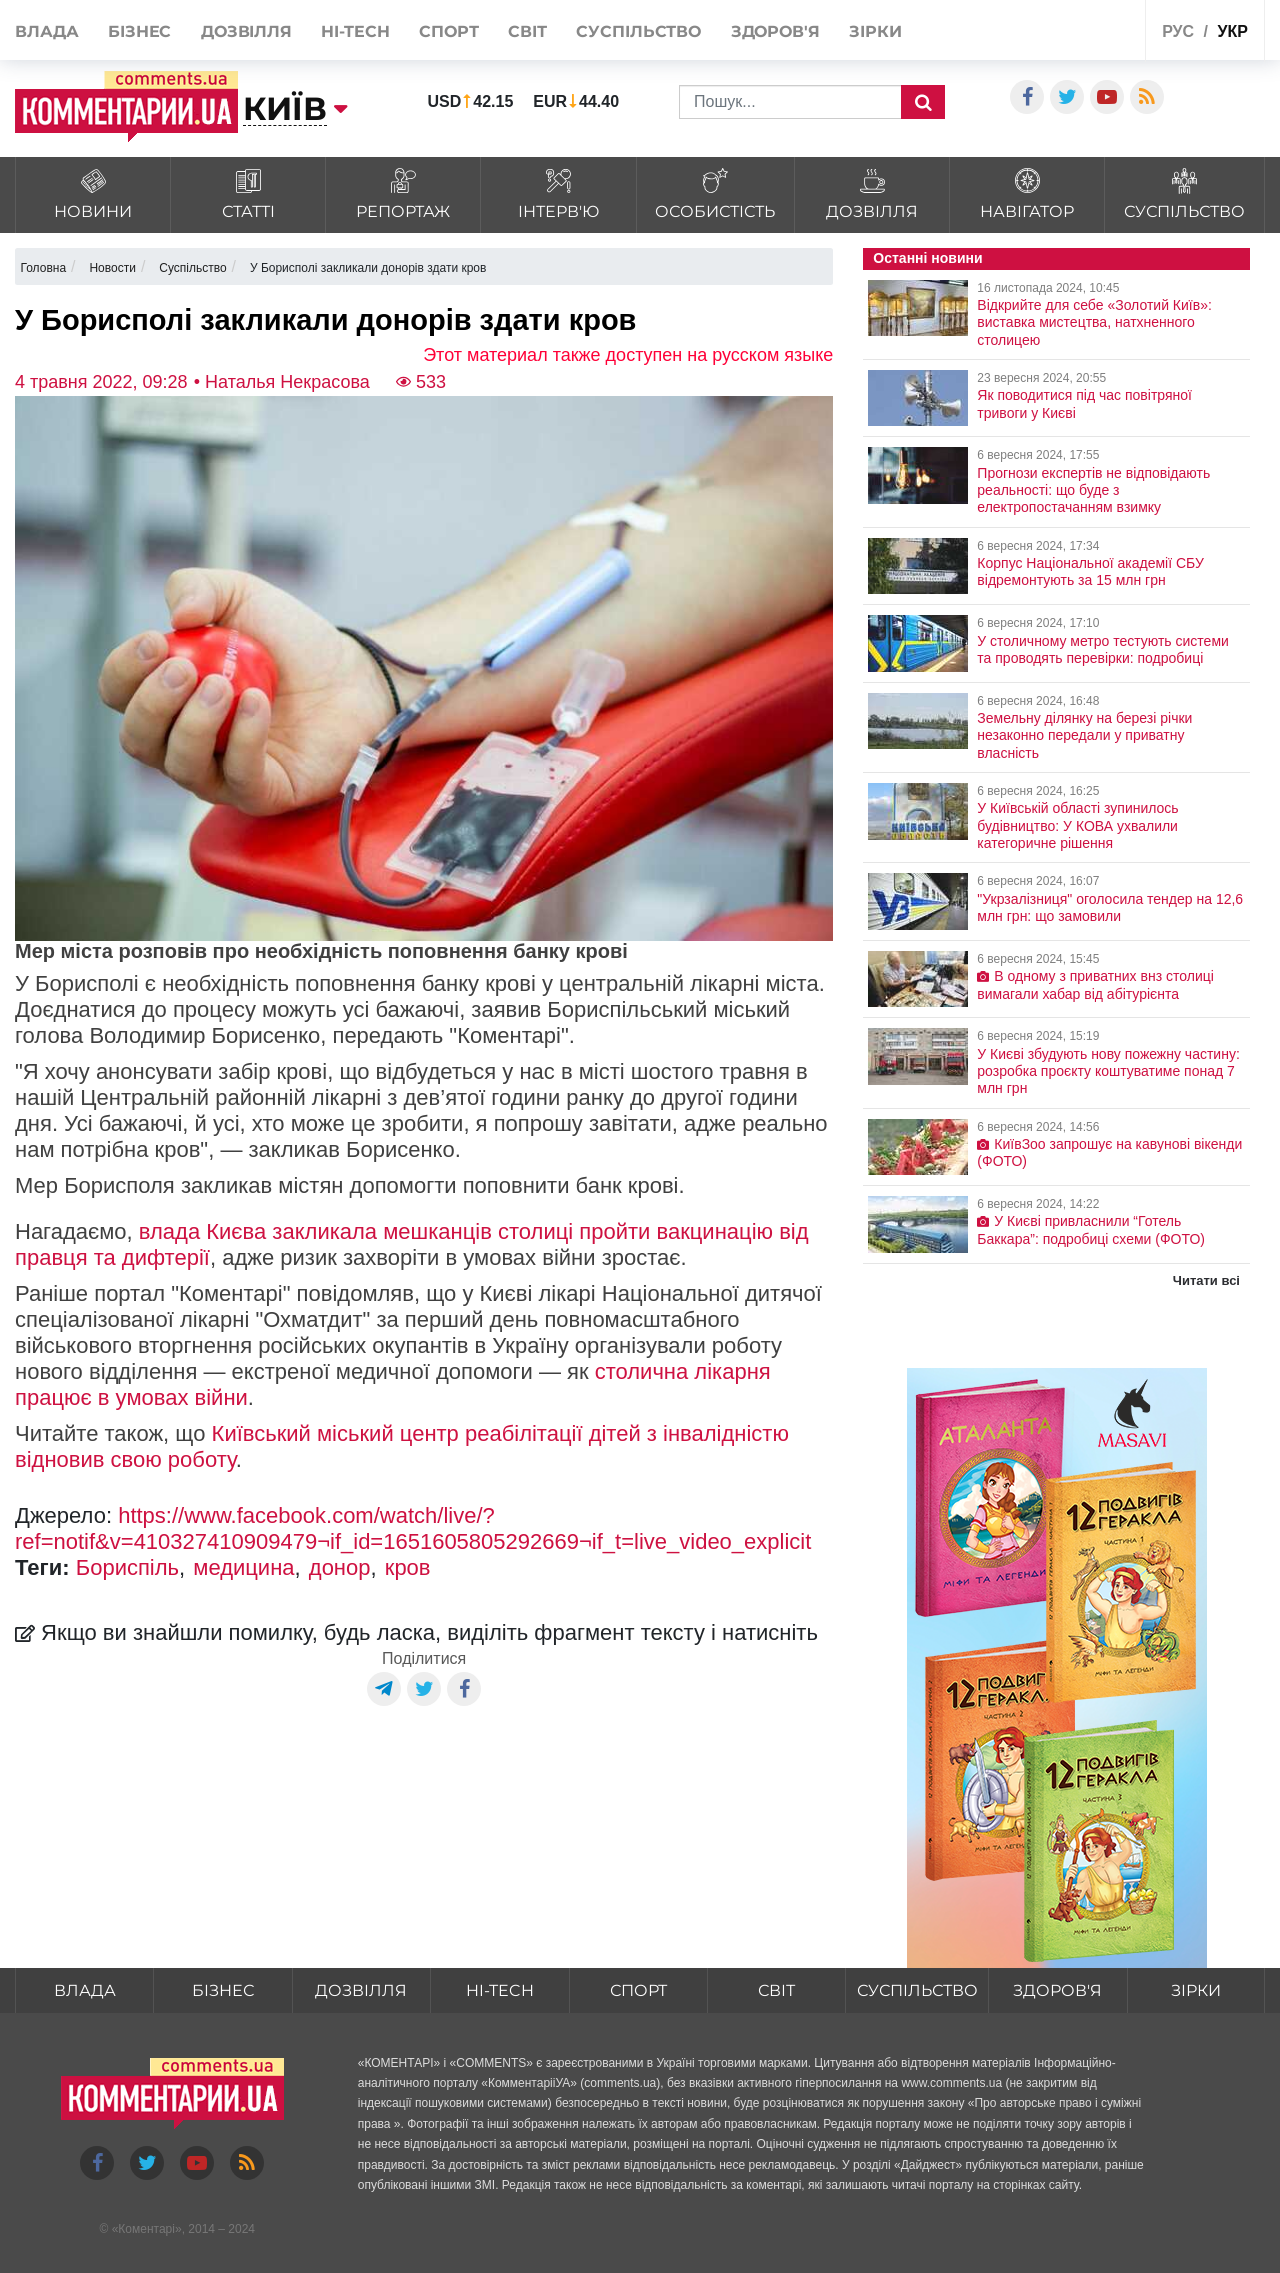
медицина (243, 1567)
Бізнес (139, 31)
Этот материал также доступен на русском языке (628, 355)
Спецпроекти (1081, 28)
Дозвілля (246, 31)
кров (408, 1567)
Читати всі (1206, 1280)
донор (340, 1567)
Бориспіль (127, 1567)
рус (1178, 31)
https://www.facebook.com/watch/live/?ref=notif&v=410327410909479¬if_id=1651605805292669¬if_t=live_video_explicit (413, 1528)
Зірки (875, 31)
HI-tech (355, 31)
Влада (47, 31)
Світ (527, 31)
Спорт (449, 31)
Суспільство (638, 31)
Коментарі (146, 2229)
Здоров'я (775, 31)
